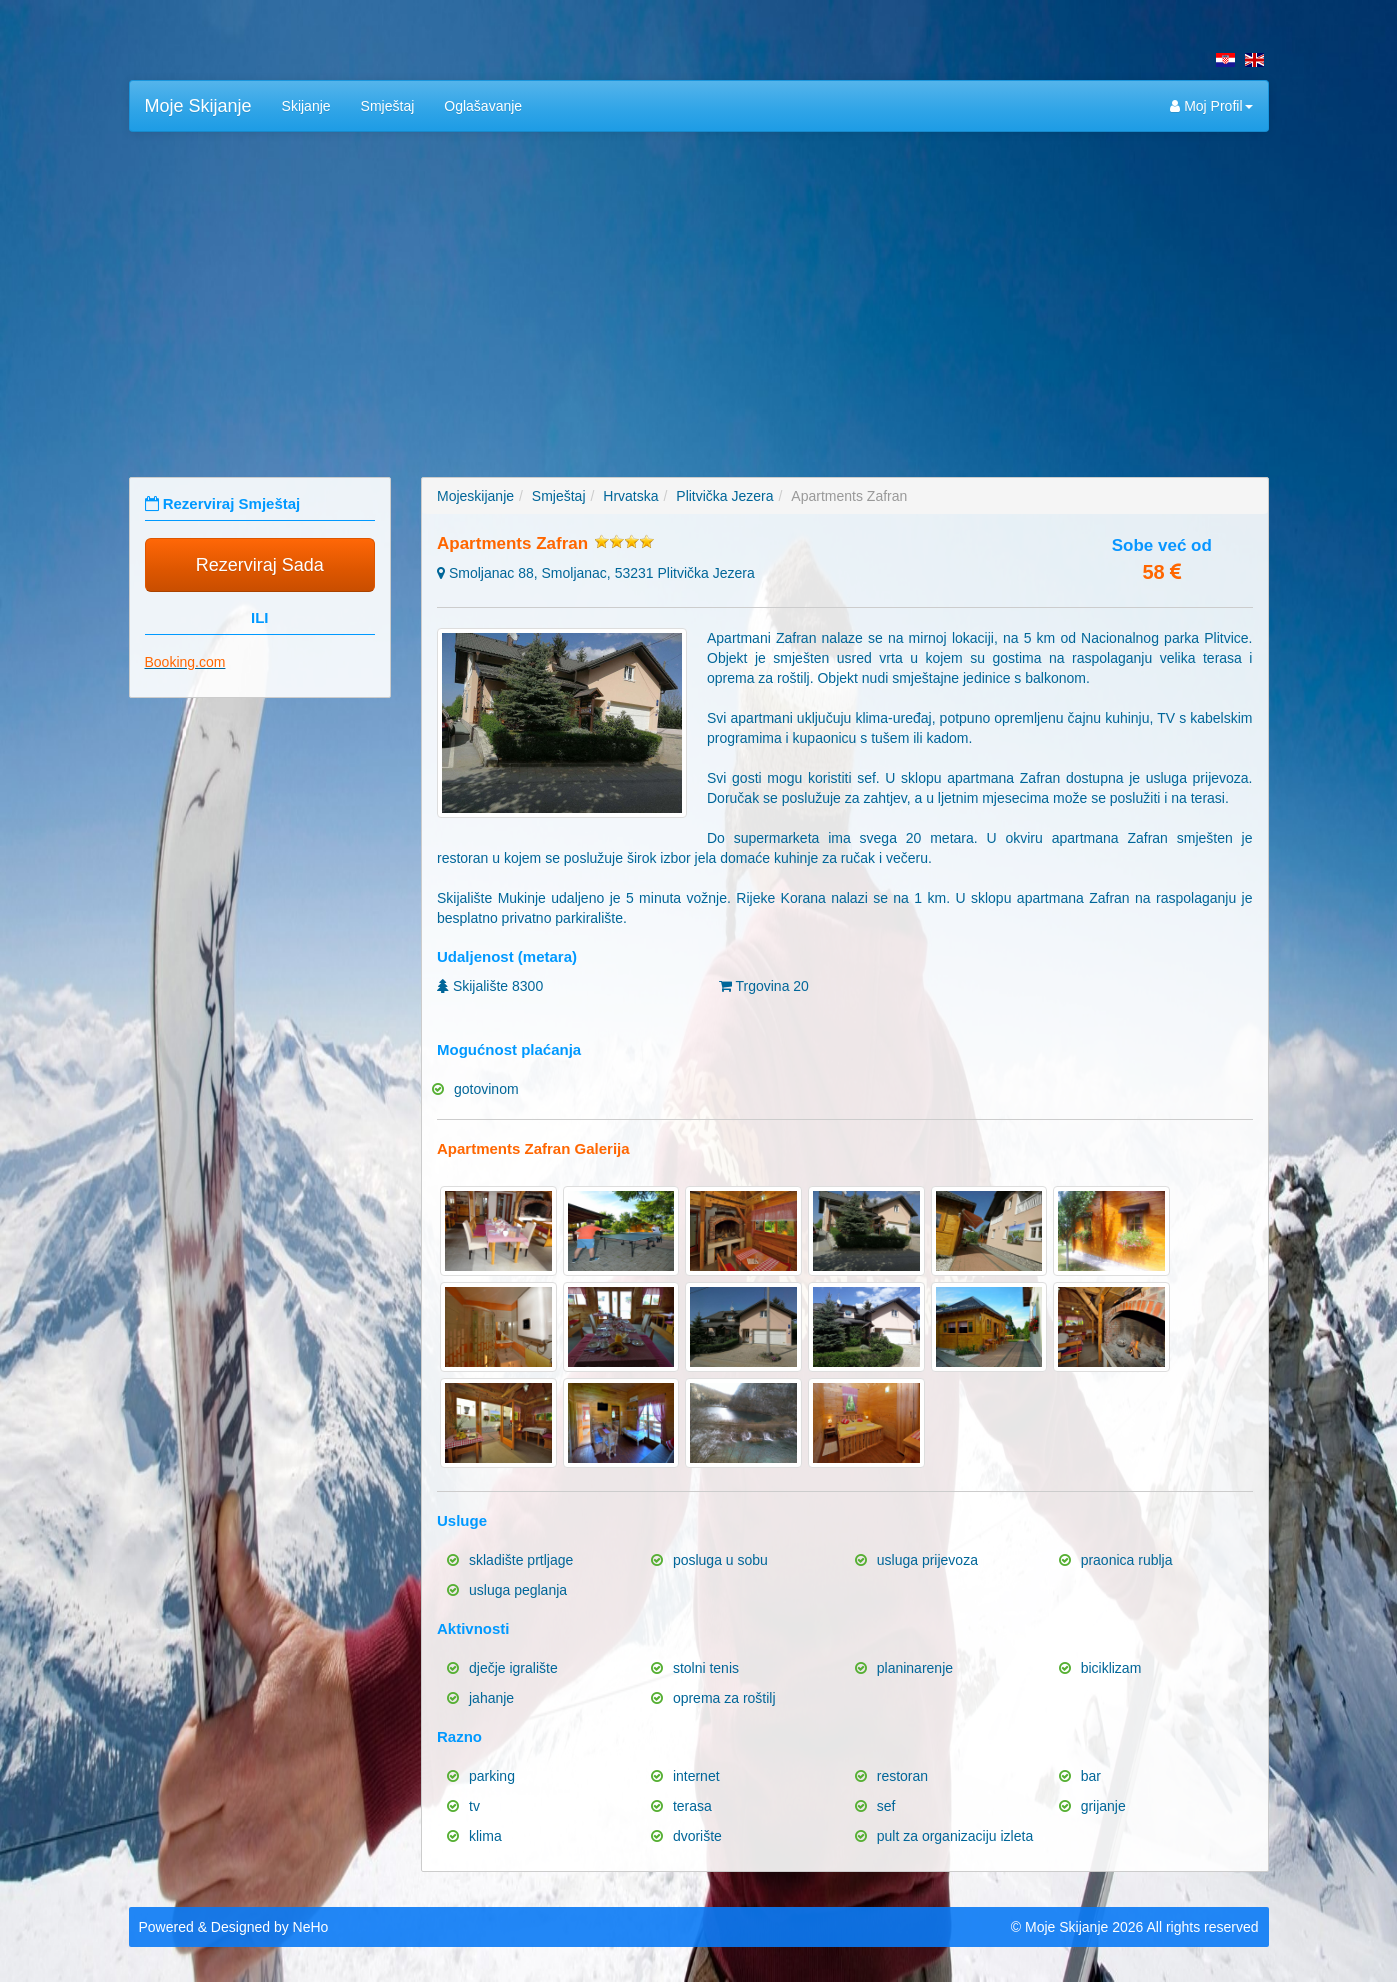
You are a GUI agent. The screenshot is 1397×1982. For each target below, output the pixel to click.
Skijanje (306, 106)
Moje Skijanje (198, 106)
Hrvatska (630, 496)
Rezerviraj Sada (260, 565)
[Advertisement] (699, 292)
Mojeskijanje (475, 496)
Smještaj (388, 106)
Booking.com (185, 662)
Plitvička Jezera (724, 496)
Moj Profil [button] (1211, 106)
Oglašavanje (483, 106)
